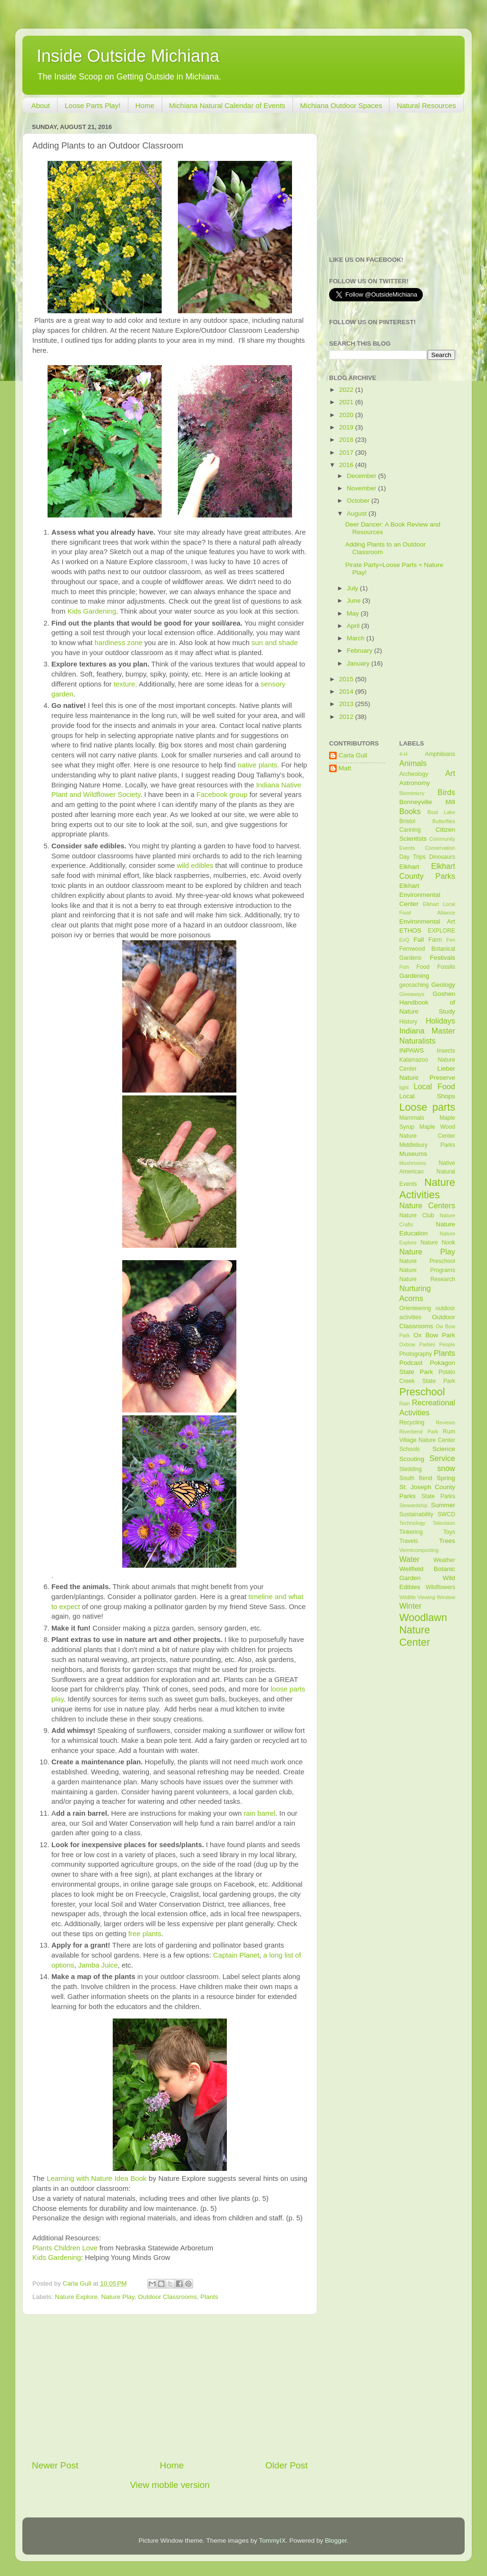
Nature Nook (437, 1242)
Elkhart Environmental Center (419, 894)
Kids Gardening (92, 611)
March (356, 638)
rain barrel (259, 1813)
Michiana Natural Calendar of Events (227, 105)
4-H (403, 754)
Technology (412, 1523)
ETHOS (410, 930)
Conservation (440, 848)
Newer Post (55, 2465)
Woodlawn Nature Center (423, 1629)
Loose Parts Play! (93, 105)
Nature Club (416, 1215)
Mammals (412, 1117)
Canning (410, 829)
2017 (347, 452)
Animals (413, 763)
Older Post (286, 2465)
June (354, 600)
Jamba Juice (97, 1965)
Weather (444, 1560)
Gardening (414, 975)
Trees (447, 1540)
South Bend (415, 1478)
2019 (347, 427)
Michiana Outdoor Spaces (341, 105)
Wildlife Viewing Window (427, 1597)
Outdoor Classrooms (167, 2296)
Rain (404, 1403)
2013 (347, 703)
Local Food (434, 1086)
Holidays (440, 1020)
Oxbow (407, 1344)
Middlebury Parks (427, 1145)
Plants (209, 2296)
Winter (410, 1605)
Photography (415, 1354)
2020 (347, 414)
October (359, 500)
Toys (449, 1532)
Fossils (446, 967)
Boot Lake (441, 812)
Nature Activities (427, 1188)
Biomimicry (412, 793)
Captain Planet (236, 1955)
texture (124, 684)
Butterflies (443, 821)
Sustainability (416, 1514)
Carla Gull (353, 755)
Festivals (442, 957)
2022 (347, 389)
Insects (446, 1050)
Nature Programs (427, 1270)
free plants (144, 1934)
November (362, 488)
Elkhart (409, 866)
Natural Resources (426, 105)
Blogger (336, 2540)
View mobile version (170, 2485)
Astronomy (414, 782)
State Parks (438, 1496)
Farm (435, 939)
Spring (446, 1478)
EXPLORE (441, 930)
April (354, 625)
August (358, 513)
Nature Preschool (427, 1261)
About (40, 105)
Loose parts (427, 1107)
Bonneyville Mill (427, 802)
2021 (347, 402)
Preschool (422, 1392)
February (360, 650)
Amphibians (440, 754)
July (353, 588)
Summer (443, 1505)
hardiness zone (119, 642)
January (359, 663)
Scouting (412, 1458)
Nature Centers (427, 1205)
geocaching (414, 985)
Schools (409, 1449)
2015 (347, 679)
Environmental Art (427, 921)
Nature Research (427, 1279)
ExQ (404, 940)
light (404, 1087)
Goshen (444, 993)
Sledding (410, 1469)
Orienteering (415, 1308)
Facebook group (221, 794)
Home (145, 105)
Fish (404, 967)
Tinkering (411, 1532)
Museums (413, 1153)
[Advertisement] (169, 2387)
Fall (418, 939)
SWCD (446, 1514)
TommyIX (272, 2540)
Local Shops (427, 1096)
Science (443, 1448)
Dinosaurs (442, 857)
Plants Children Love (64, 2248)
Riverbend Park (418, 1431)
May (353, 613)
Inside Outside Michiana (128, 56)
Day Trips (412, 857)
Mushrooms (412, 1163)
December (362, 475)
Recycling (412, 1422)
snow (446, 1468)
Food (423, 967)
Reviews (445, 1422)
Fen (450, 940)
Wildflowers (440, 1587)
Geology (443, 984)
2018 (347, 439)
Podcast (411, 1362)
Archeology (414, 774)
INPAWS (411, 1050)
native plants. (258, 765)
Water (409, 1559)
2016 (347, 464)
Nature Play (118, 2296)
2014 (347, 691)
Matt (345, 768)
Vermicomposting (419, 1550)
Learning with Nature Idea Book (96, 2178)
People (447, 1344)
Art (450, 773)
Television (444, 1523)
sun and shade (275, 642)
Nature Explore (76, 2296)
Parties (427, 1344)
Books (410, 811)
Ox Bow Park (434, 1335)
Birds (446, 792)
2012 (347, 716)
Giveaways (412, 994)
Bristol (407, 821)
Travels (408, 1541)
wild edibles (195, 865)
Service (442, 1458)
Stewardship (413, 1505)
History (408, 1021)
